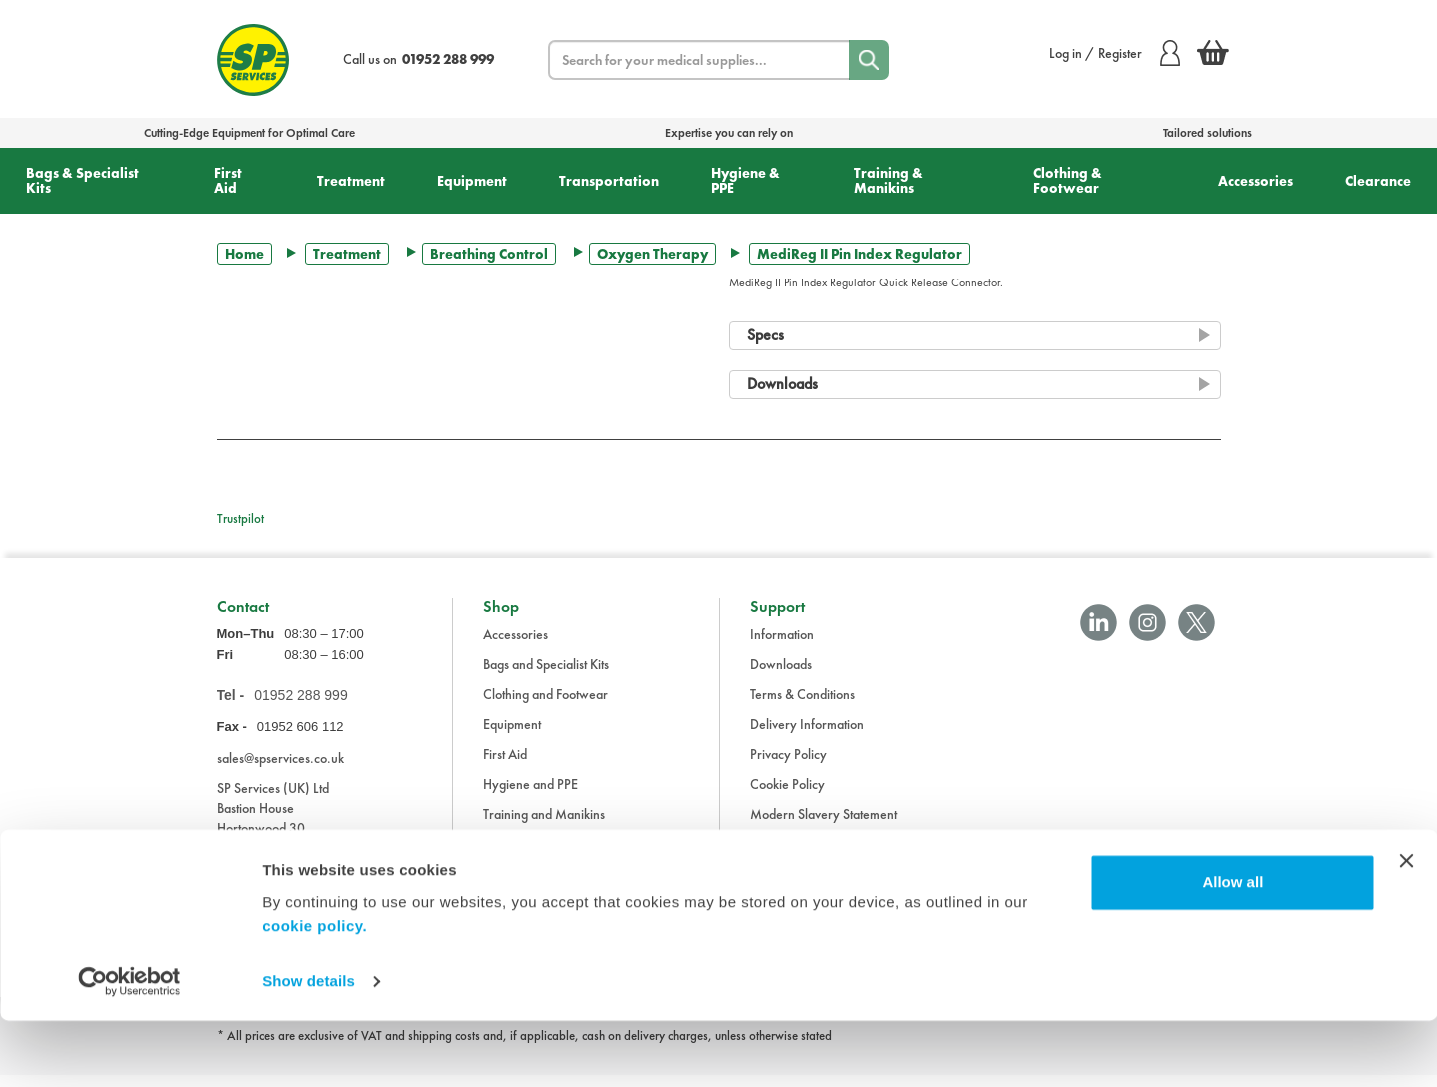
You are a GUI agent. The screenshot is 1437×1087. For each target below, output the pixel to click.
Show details (308, 1047)
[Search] (869, 60)
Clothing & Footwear (1067, 180)
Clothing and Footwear (545, 706)
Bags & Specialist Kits (82, 180)
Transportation (609, 181)
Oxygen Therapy (652, 254)
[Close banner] (1406, 927)
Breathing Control (489, 254)
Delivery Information (807, 736)
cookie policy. (314, 992)
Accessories (1255, 181)
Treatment (351, 181)
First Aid (228, 180)
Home (244, 254)
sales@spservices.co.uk (280, 769)
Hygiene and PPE (530, 796)
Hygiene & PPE (745, 180)
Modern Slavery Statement (823, 826)
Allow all (1232, 948)
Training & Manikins (888, 180)
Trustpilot (240, 518)
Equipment (472, 181)
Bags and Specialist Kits (546, 676)
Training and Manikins (544, 826)
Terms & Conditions (802, 706)
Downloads (781, 676)
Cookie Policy (787, 796)
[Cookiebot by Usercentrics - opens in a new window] (129, 1048)
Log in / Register (1114, 53)
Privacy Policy (788, 766)
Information (782, 646)
